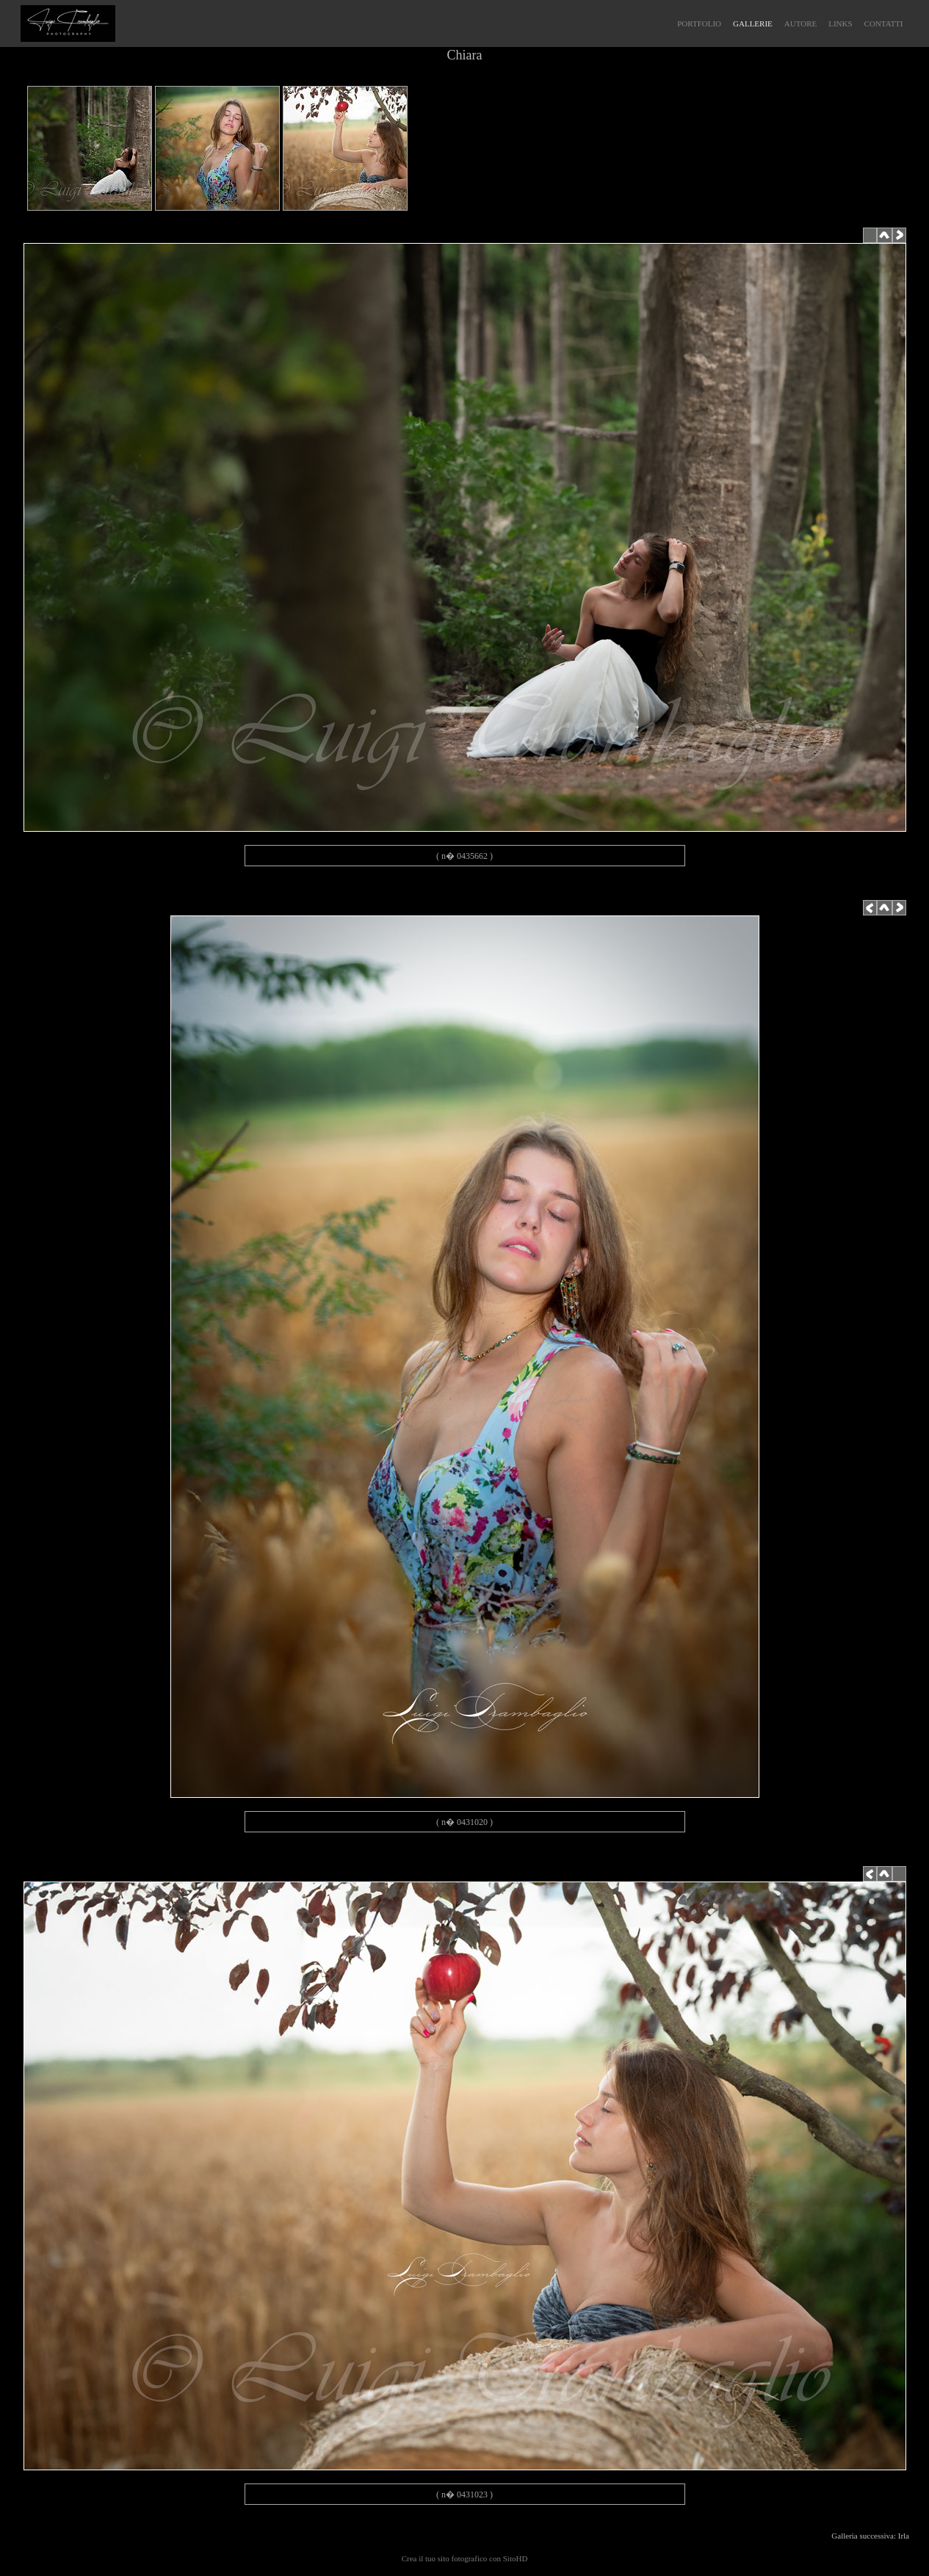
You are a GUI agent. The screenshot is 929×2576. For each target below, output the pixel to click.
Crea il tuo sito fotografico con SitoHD (465, 2558)
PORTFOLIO (699, 23)
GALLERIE (753, 23)
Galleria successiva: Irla (872, 2535)
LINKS (840, 23)
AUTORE (800, 23)
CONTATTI (883, 23)
